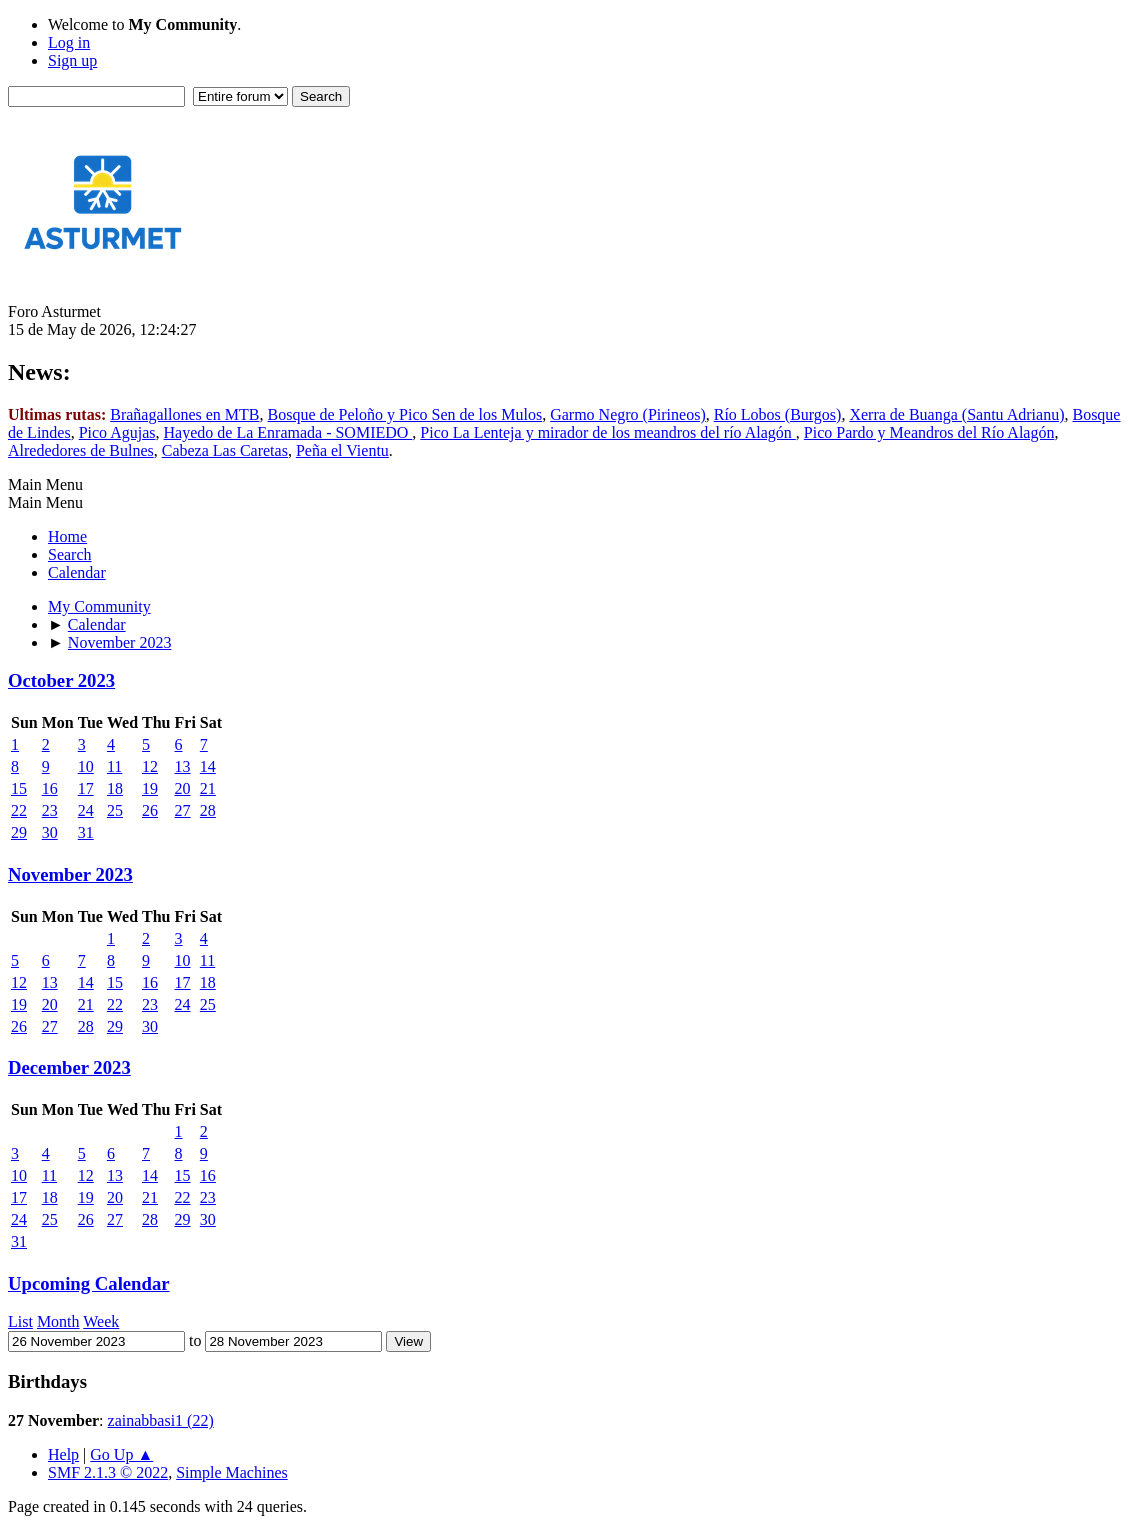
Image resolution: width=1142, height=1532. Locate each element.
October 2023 (61, 680)
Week (101, 1321)
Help (63, 1454)
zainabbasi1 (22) (161, 1420)
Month (58, 1321)
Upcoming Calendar (89, 1283)
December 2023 (69, 1067)
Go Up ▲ (121, 1454)
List (20, 1321)
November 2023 (70, 874)
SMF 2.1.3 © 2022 (108, 1472)
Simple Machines (232, 1472)
